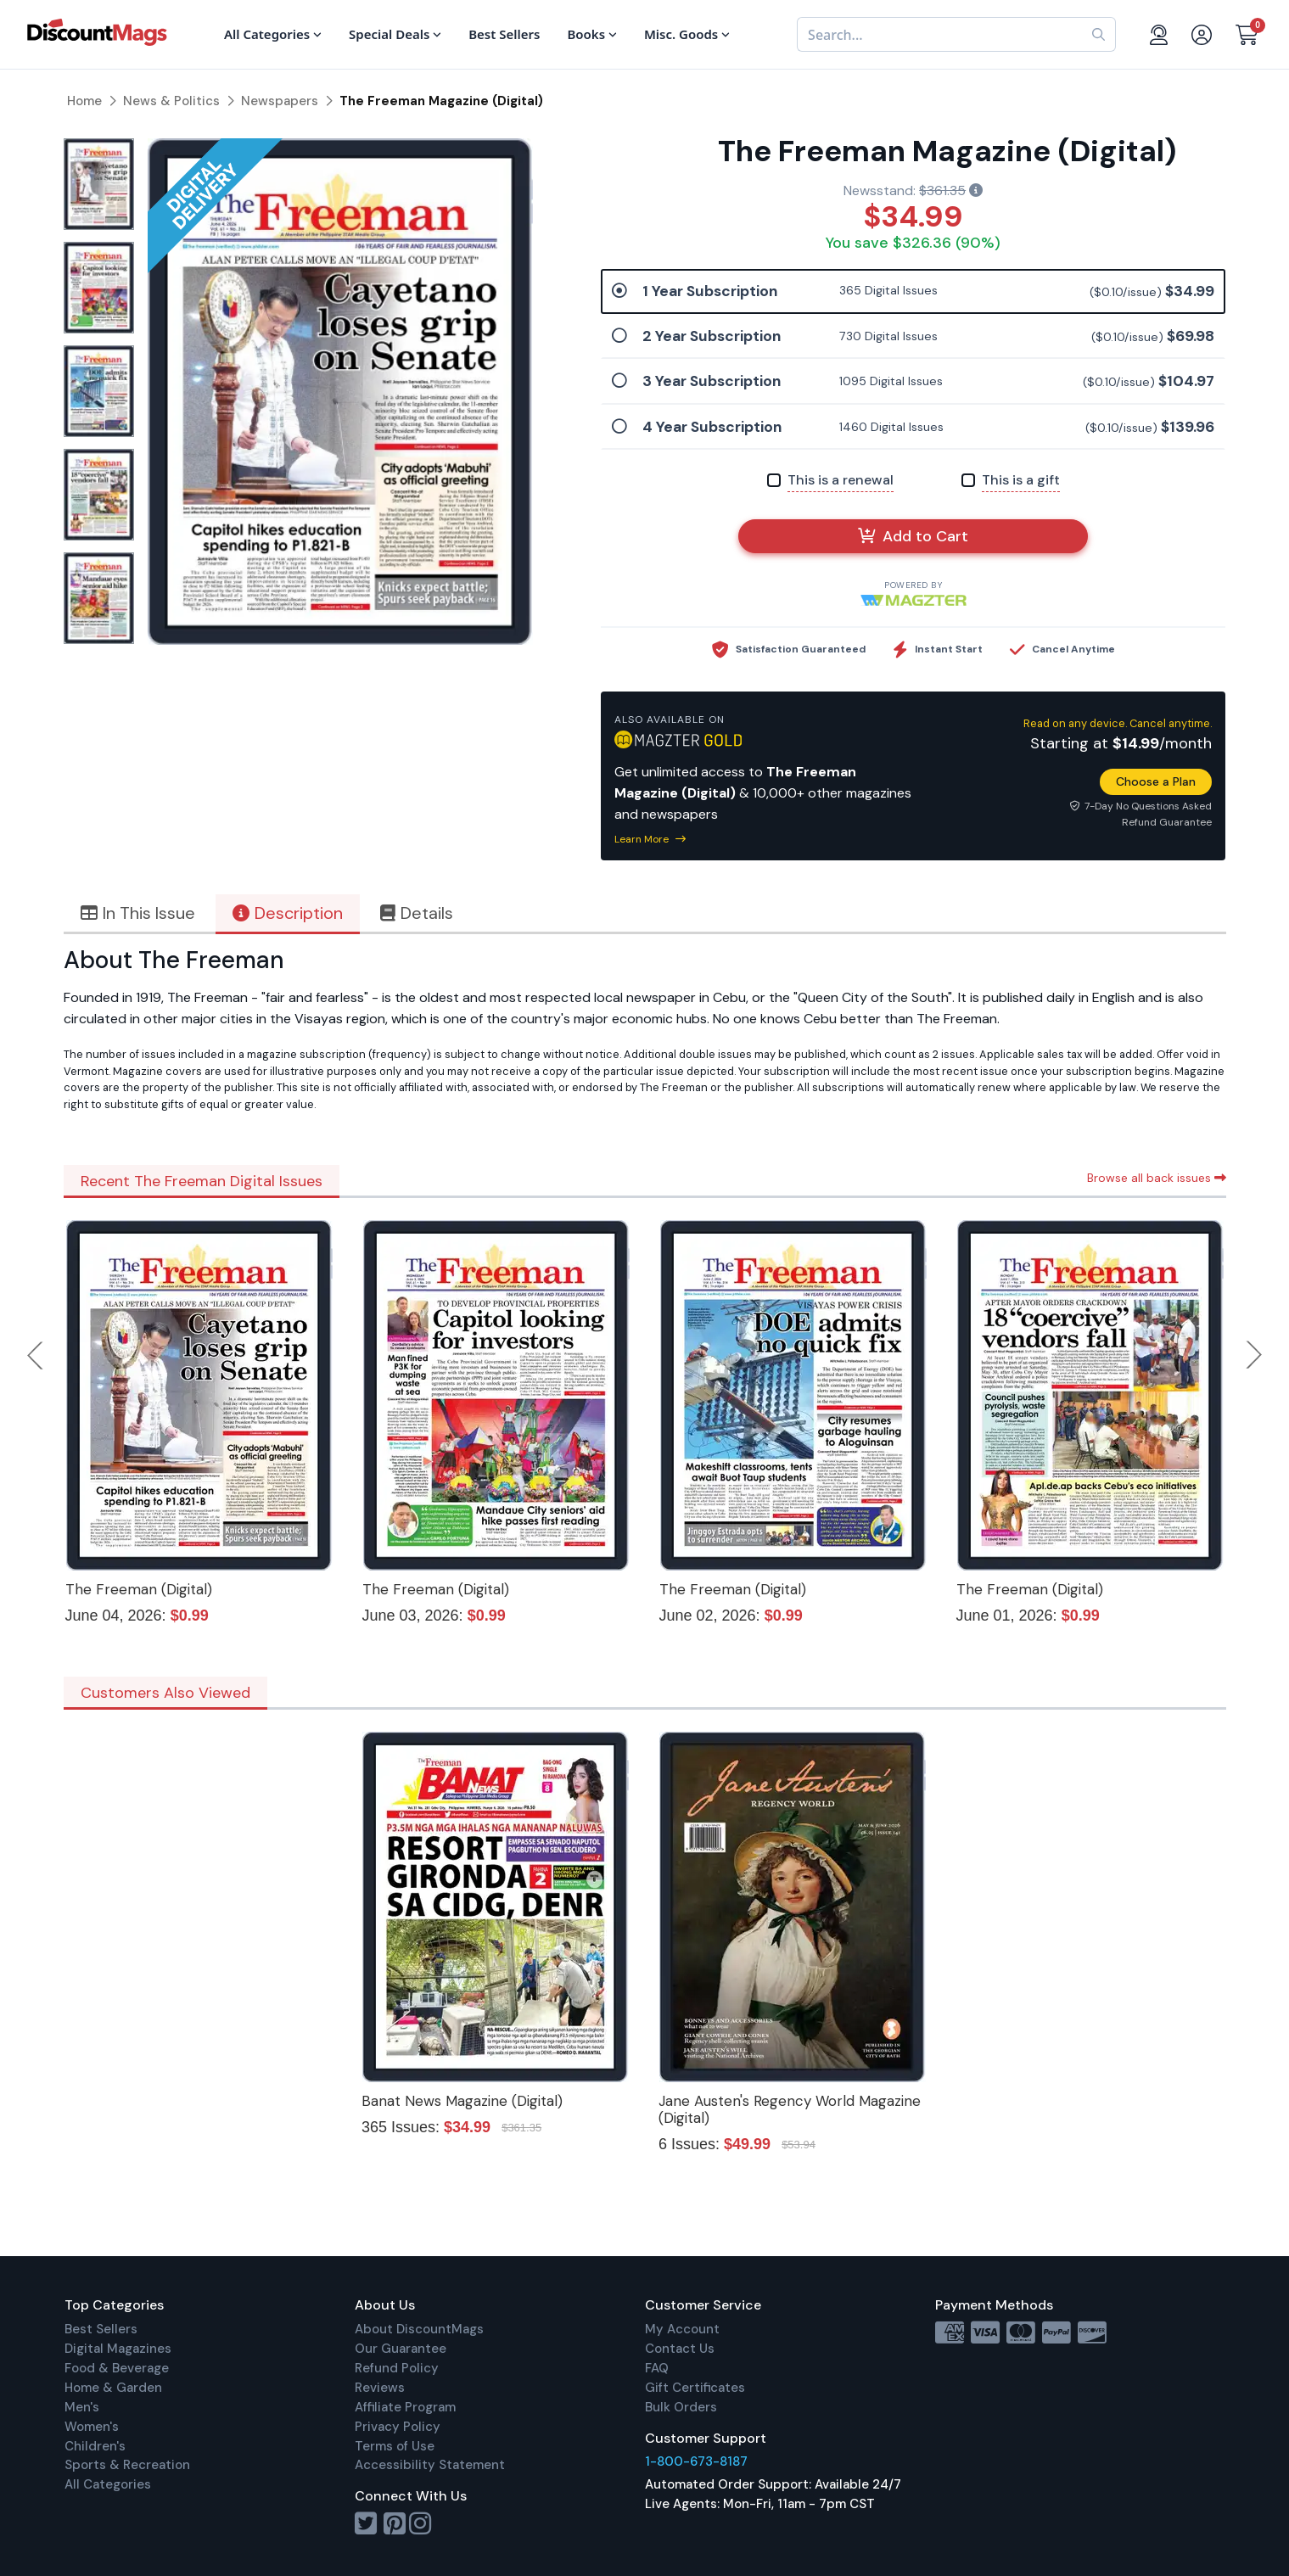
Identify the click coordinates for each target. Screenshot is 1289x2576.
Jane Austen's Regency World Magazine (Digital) (790, 2109)
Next (1254, 1355)
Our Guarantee (400, 2348)
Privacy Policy (397, 2426)
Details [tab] (416, 913)
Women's (91, 2426)
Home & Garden (113, 2387)
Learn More (650, 839)
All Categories (107, 2484)
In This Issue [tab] (138, 913)
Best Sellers (100, 2329)
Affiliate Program (405, 2407)
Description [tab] (288, 913)
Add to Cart (913, 536)
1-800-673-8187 (696, 2461)
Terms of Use (394, 2446)
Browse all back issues (1156, 1177)
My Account (682, 2329)
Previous (36, 1355)
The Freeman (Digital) (138, 1589)
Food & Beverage (116, 2368)
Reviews (380, 2387)
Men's (81, 2407)
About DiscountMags (419, 2329)
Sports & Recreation (127, 2464)
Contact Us (680, 2348)
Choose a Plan (1156, 781)
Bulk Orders (681, 2407)
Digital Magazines (117, 2348)
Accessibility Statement (430, 2464)
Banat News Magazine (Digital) (462, 2101)
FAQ (657, 2368)
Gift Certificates (695, 2387)
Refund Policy (397, 2368)
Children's (95, 2446)
